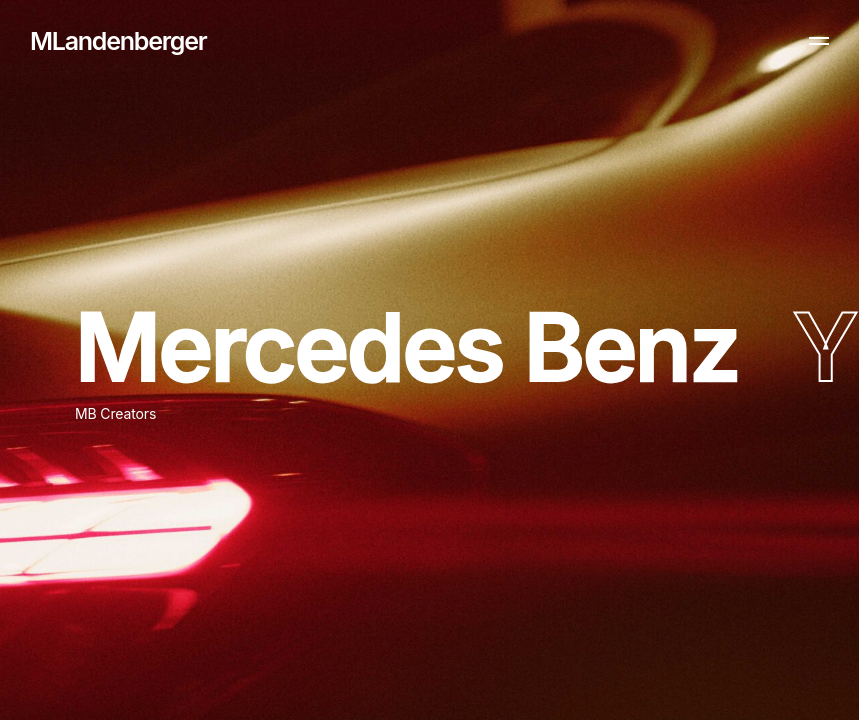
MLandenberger (118, 41)
